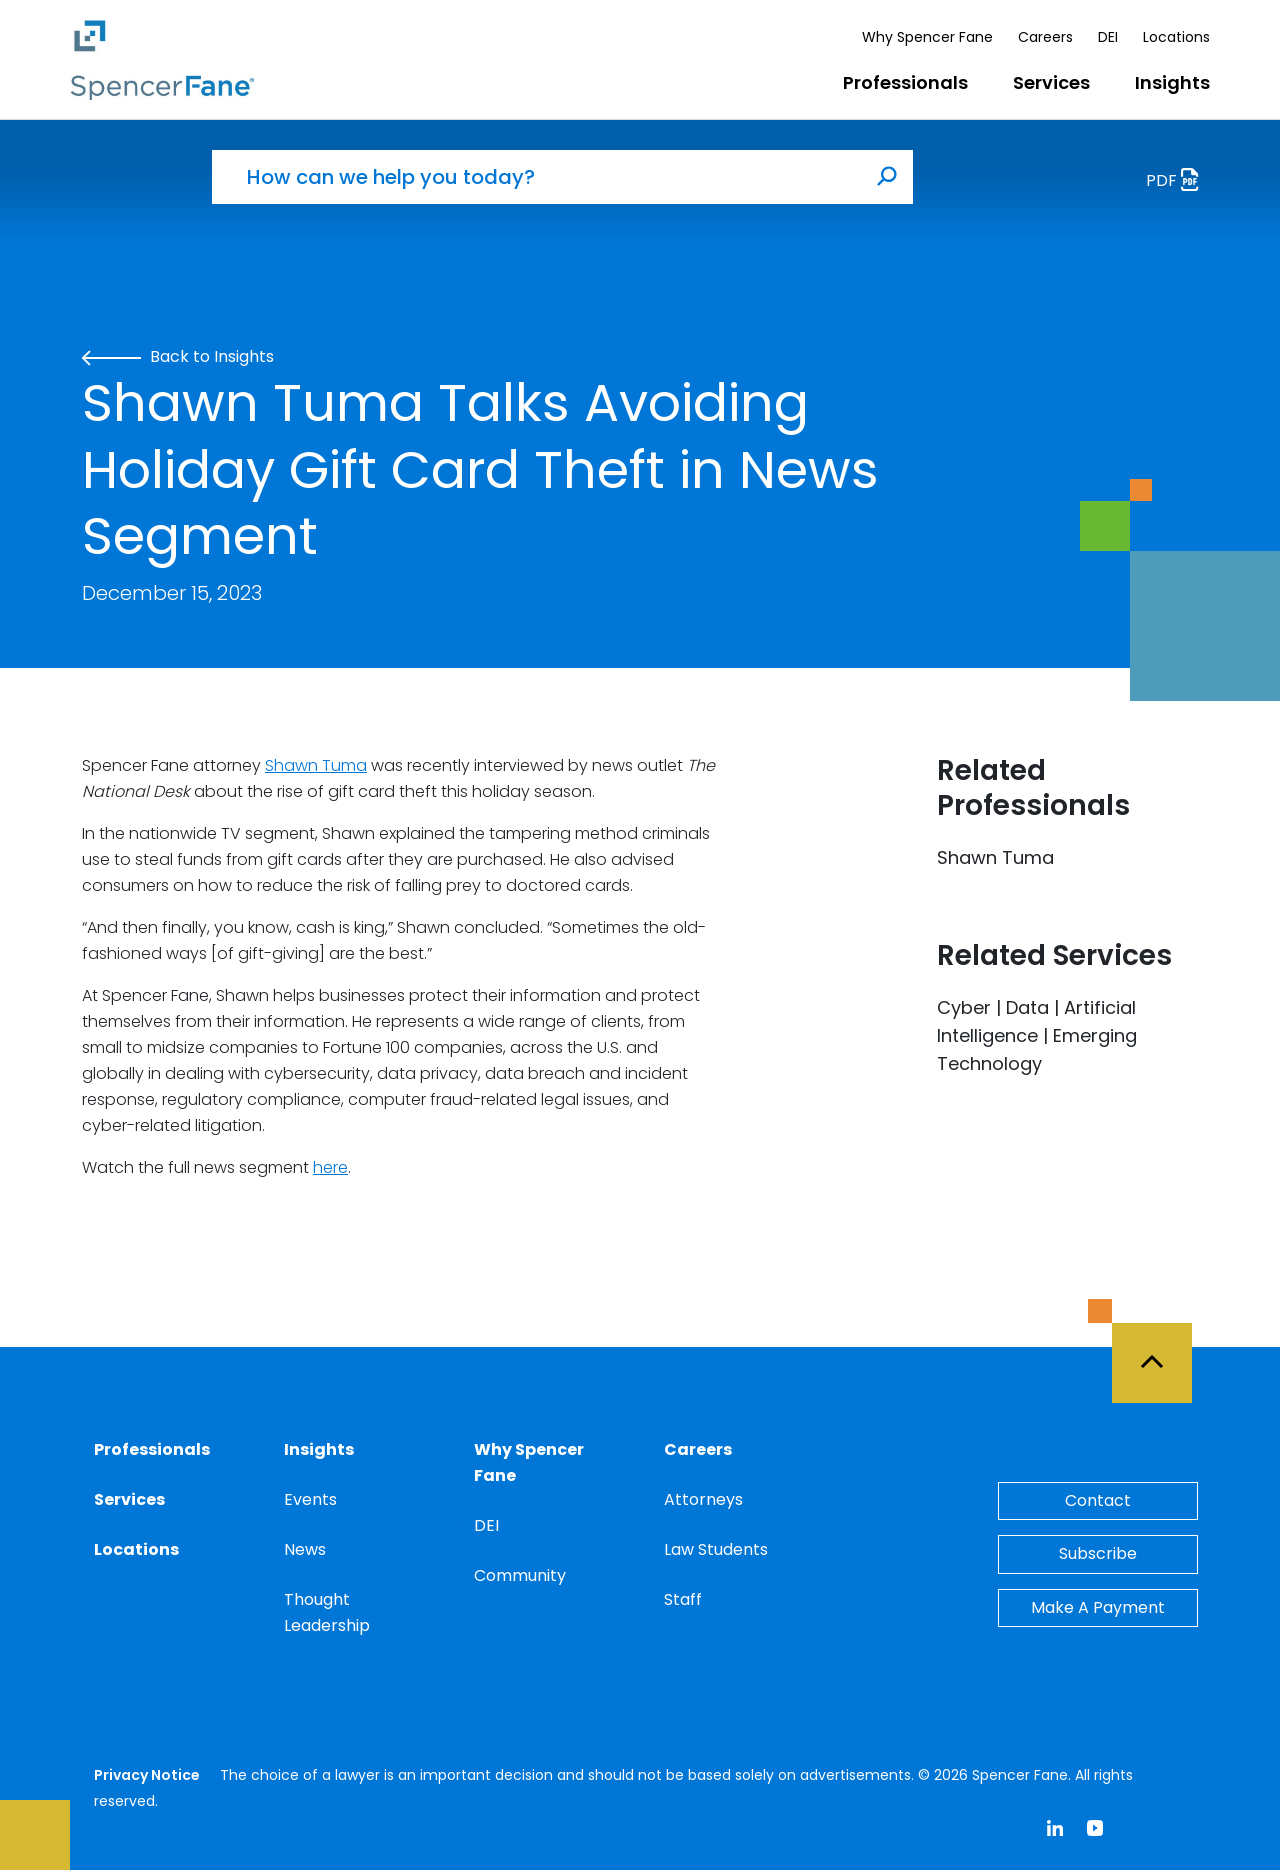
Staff (683, 1599)
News (305, 1549)
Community (520, 1575)
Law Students (716, 1549)
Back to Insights (178, 356)
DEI (1108, 37)
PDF (1178, 182)
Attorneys (703, 1499)
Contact (1098, 1500)
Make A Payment (1098, 1607)
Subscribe (1098, 1553)
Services (1051, 82)
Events (310, 1499)
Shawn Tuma (316, 765)
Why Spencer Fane (927, 37)
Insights (1172, 82)
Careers (1045, 37)
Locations (1176, 37)
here (330, 1167)
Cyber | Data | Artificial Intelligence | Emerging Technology (1037, 1035)
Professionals (905, 82)
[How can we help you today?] (537, 177)
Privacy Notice (147, 1775)
